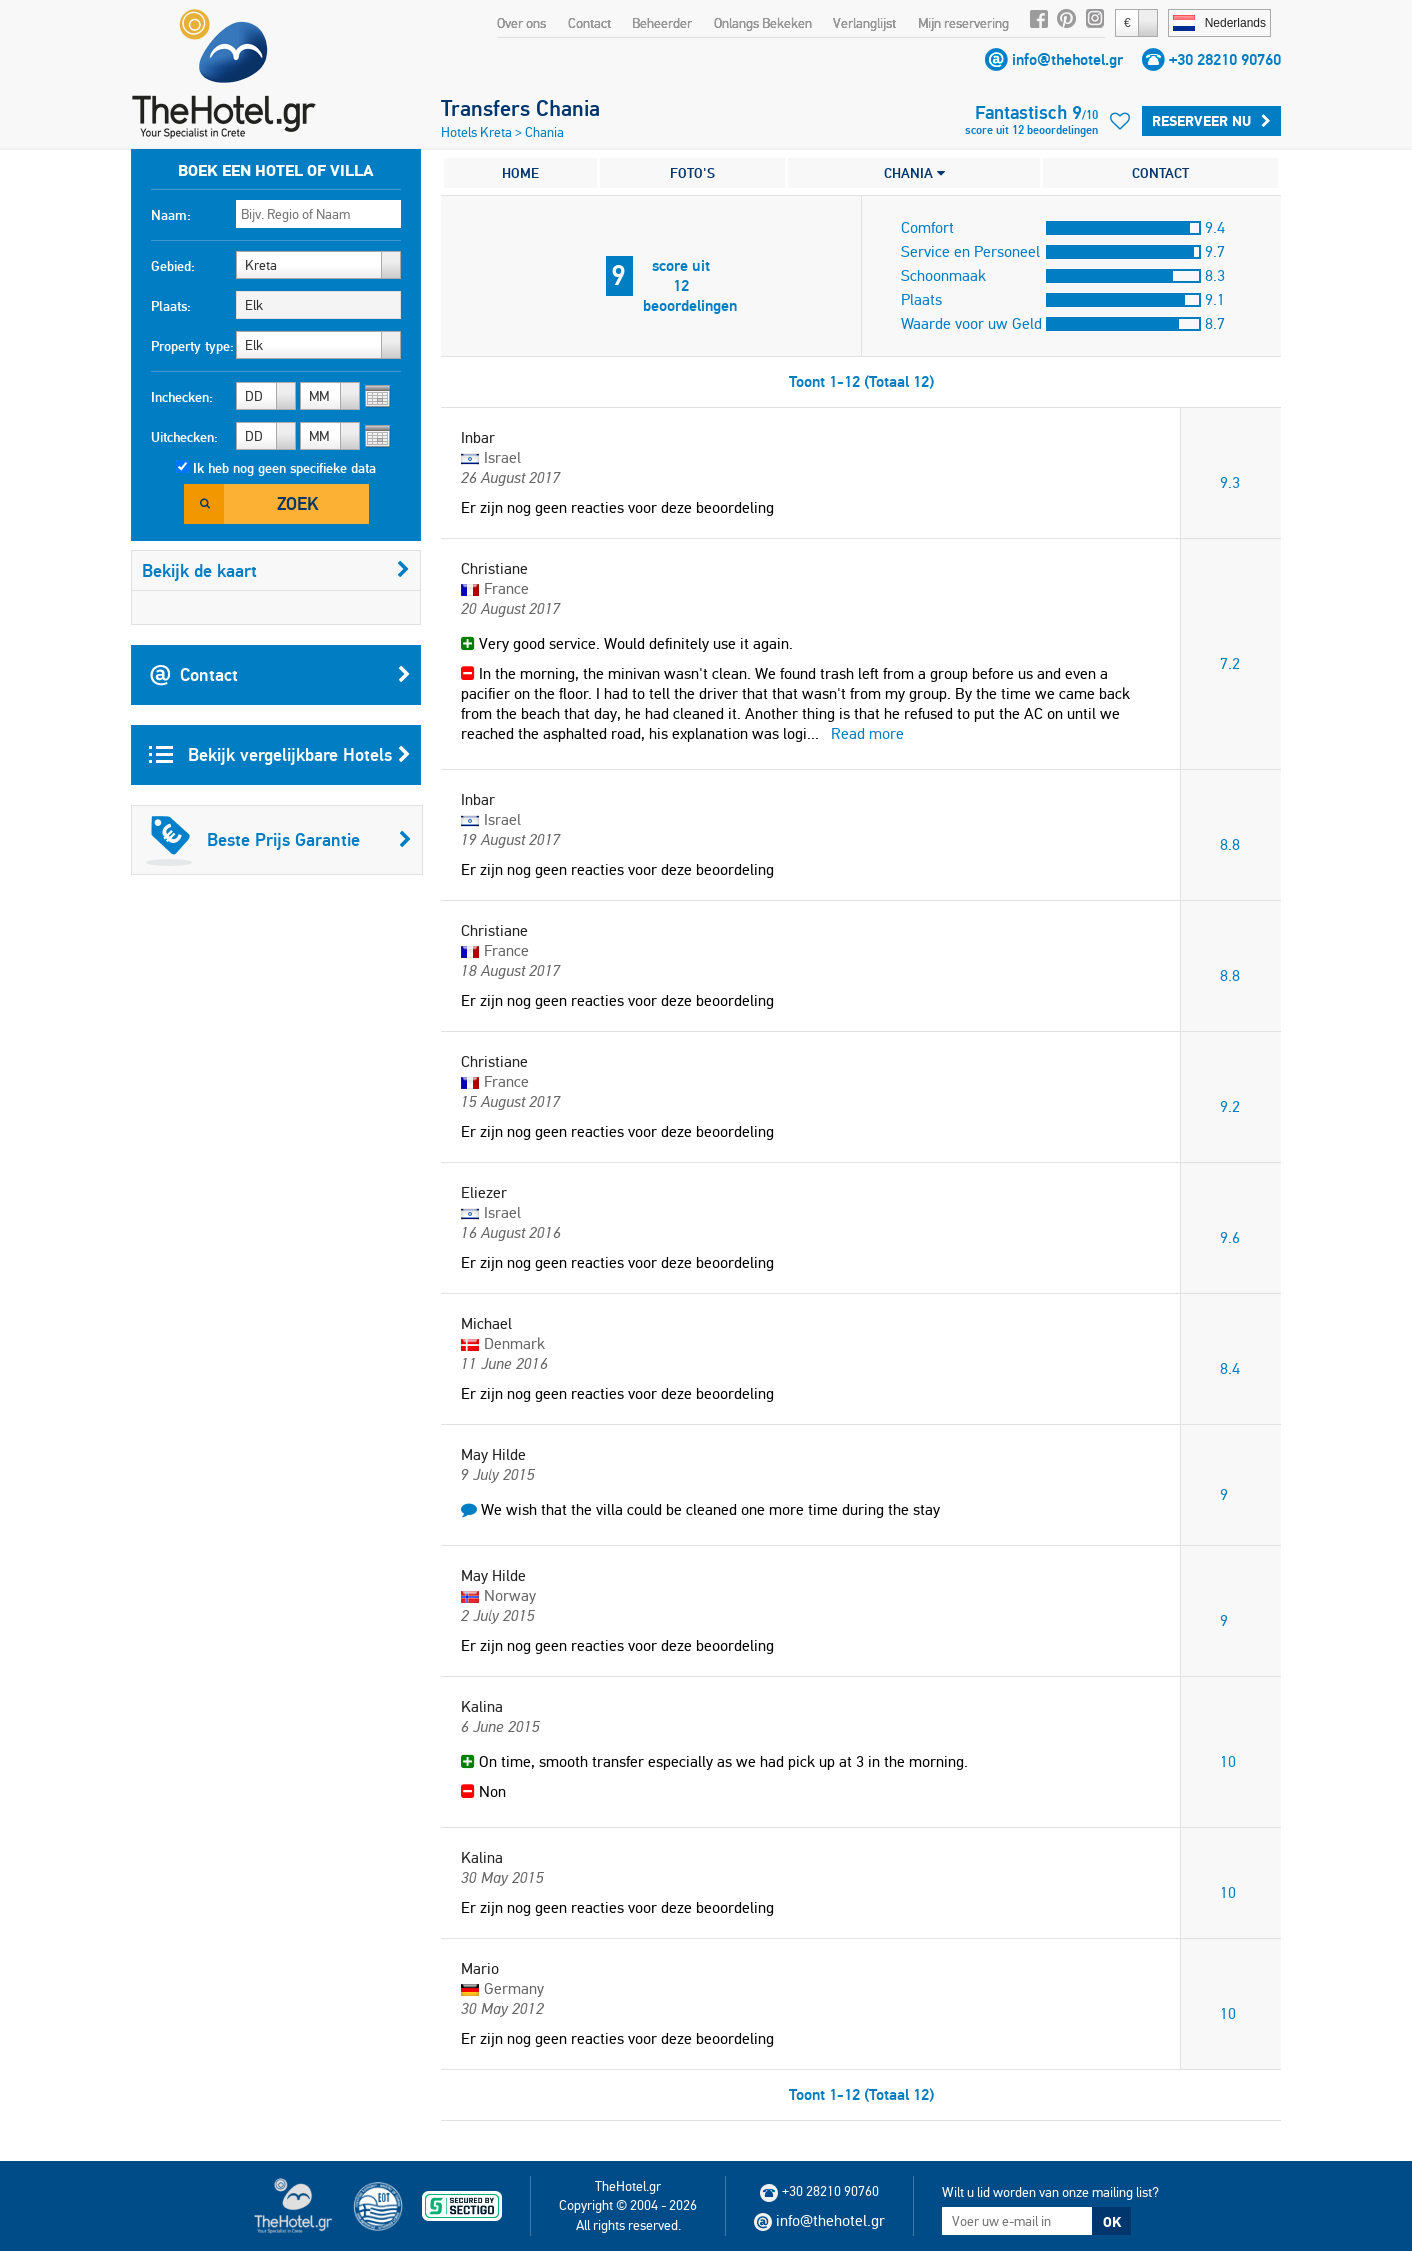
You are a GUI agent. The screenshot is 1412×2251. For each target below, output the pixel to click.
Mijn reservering (963, 23)
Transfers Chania (520, 108)
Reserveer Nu (1211, 121)
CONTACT (1160, 173)
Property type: (192, 346)
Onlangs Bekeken (763, 23)
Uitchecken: (184, 437)
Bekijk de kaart (276, 570)
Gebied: (173, 266)
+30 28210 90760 (1225, 59)
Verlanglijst (864, 23)
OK (1112, 2222)
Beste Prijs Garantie (279, 840)
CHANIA (914, 173)
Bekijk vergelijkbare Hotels (280, 755)
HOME (520, 173)
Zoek (297, 503)
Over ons (521, 23)
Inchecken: (182, 397)
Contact (589, 23)
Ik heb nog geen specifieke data (284, 468)
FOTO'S (692, 173)
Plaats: (171, 306)
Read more (867, 733)
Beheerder (662, 23)
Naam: (171, 215)
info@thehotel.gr (1067, 59)
